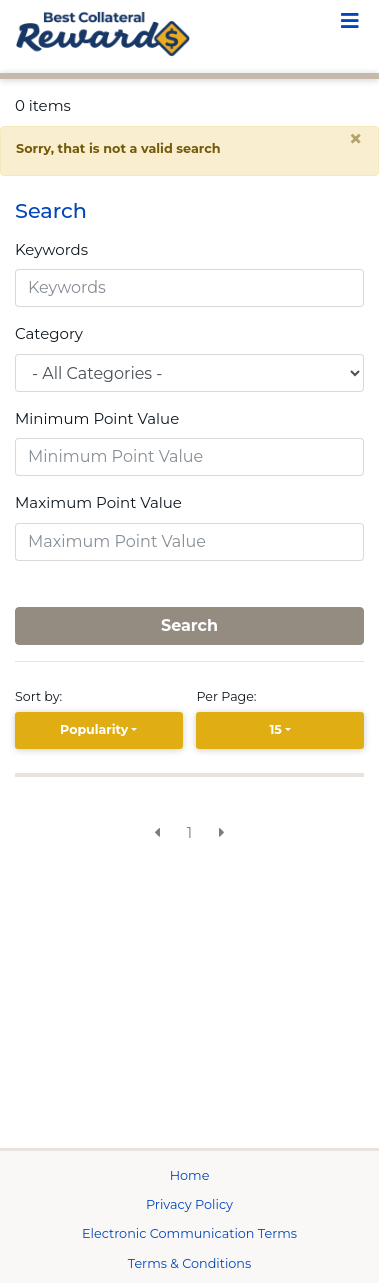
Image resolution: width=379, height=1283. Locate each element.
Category (49, 333)
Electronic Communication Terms (189, 1233)
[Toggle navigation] (350, 22)
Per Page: (229, 696)
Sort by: (42, 696)
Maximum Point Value (98, 502)
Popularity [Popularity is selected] (94, 729)
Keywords (51, 249)
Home (190, 1175)
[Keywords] (189, 288)
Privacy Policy (189, 1204)
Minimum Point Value (97, 418)
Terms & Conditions (190, 1263)
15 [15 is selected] (275, 729)
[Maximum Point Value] (189, 542)
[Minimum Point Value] (189, 457)
